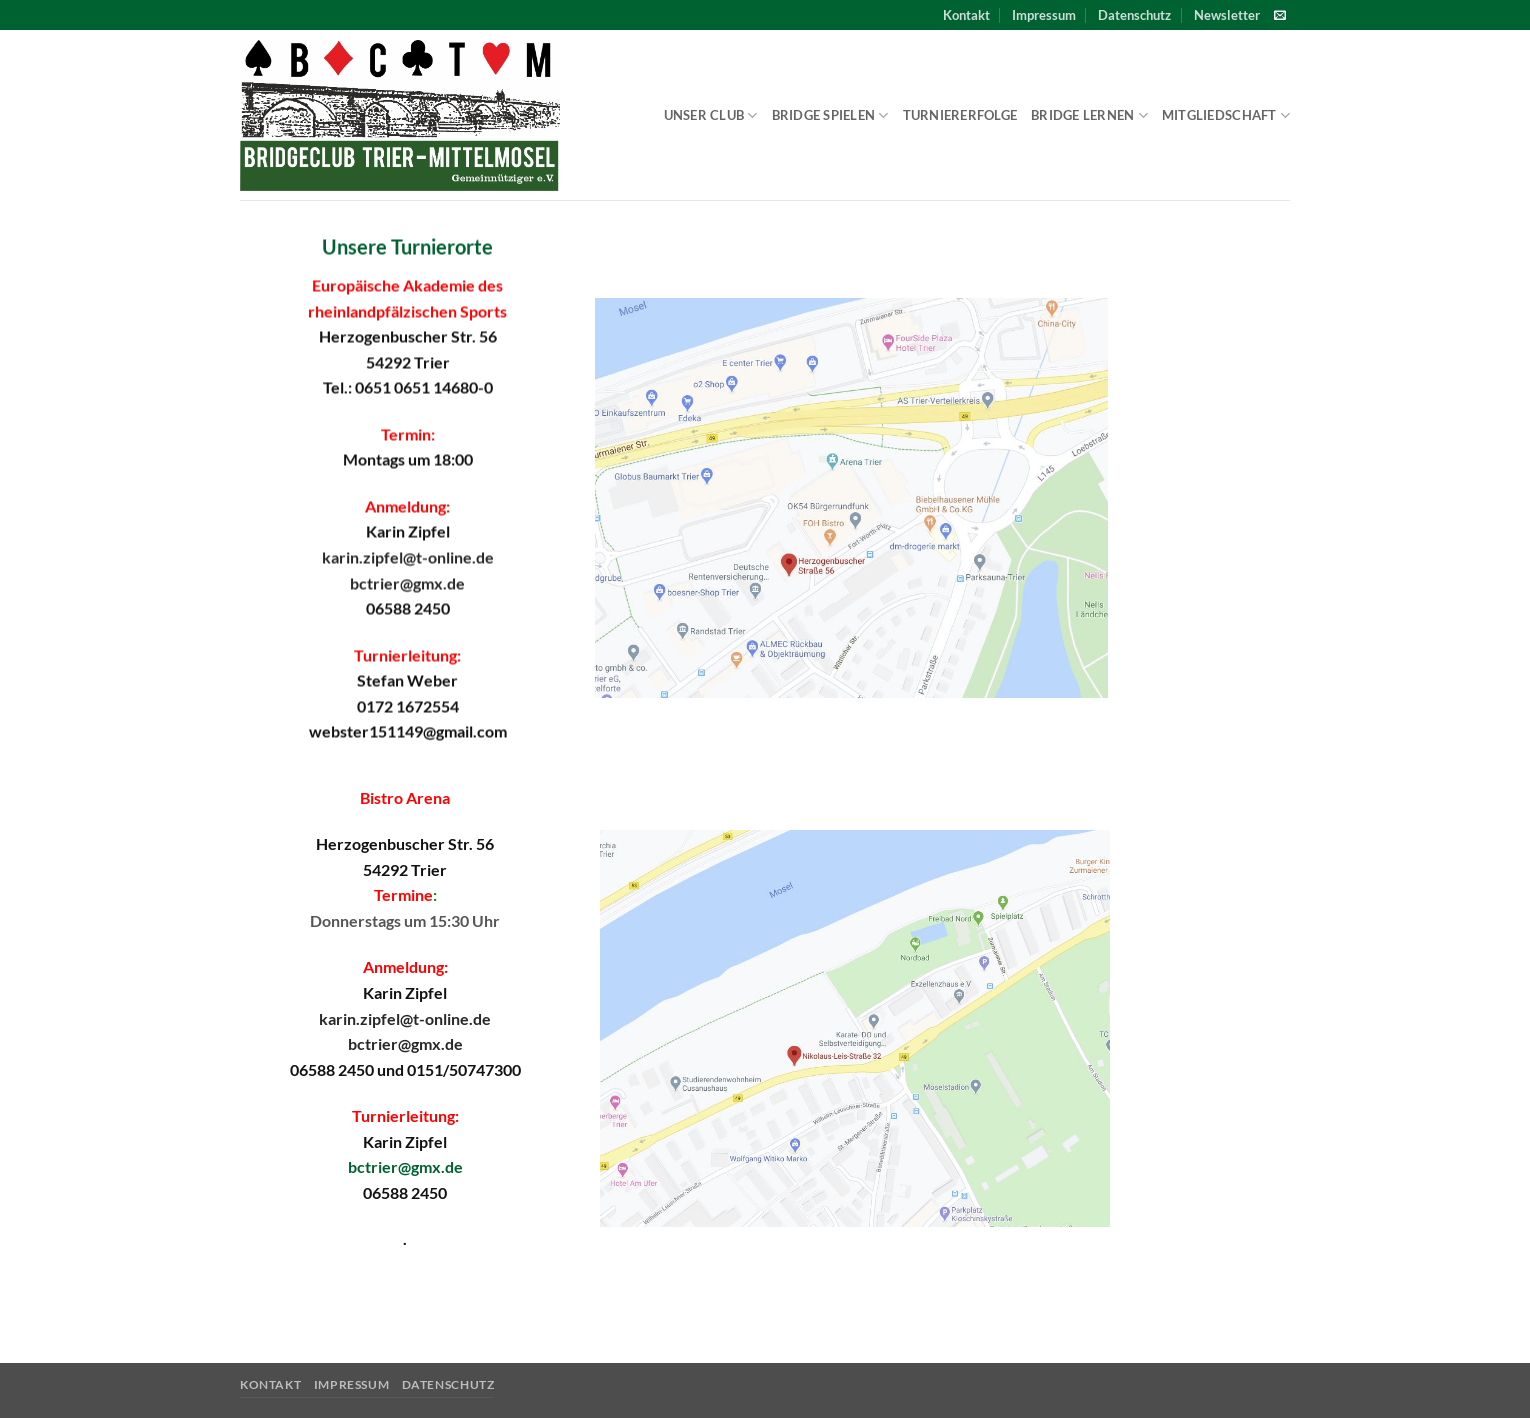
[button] (1227, 15)
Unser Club (711, 115)
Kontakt (966, 15)
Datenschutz (1134, 15)
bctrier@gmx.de (407, 582)
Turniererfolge (960, 115)
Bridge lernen (1089, 115)
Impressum (1044, 15)
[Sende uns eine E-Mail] (1280, 16)
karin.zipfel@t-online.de (408, 556)
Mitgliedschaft (1226, 115)
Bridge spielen (830, 115)
